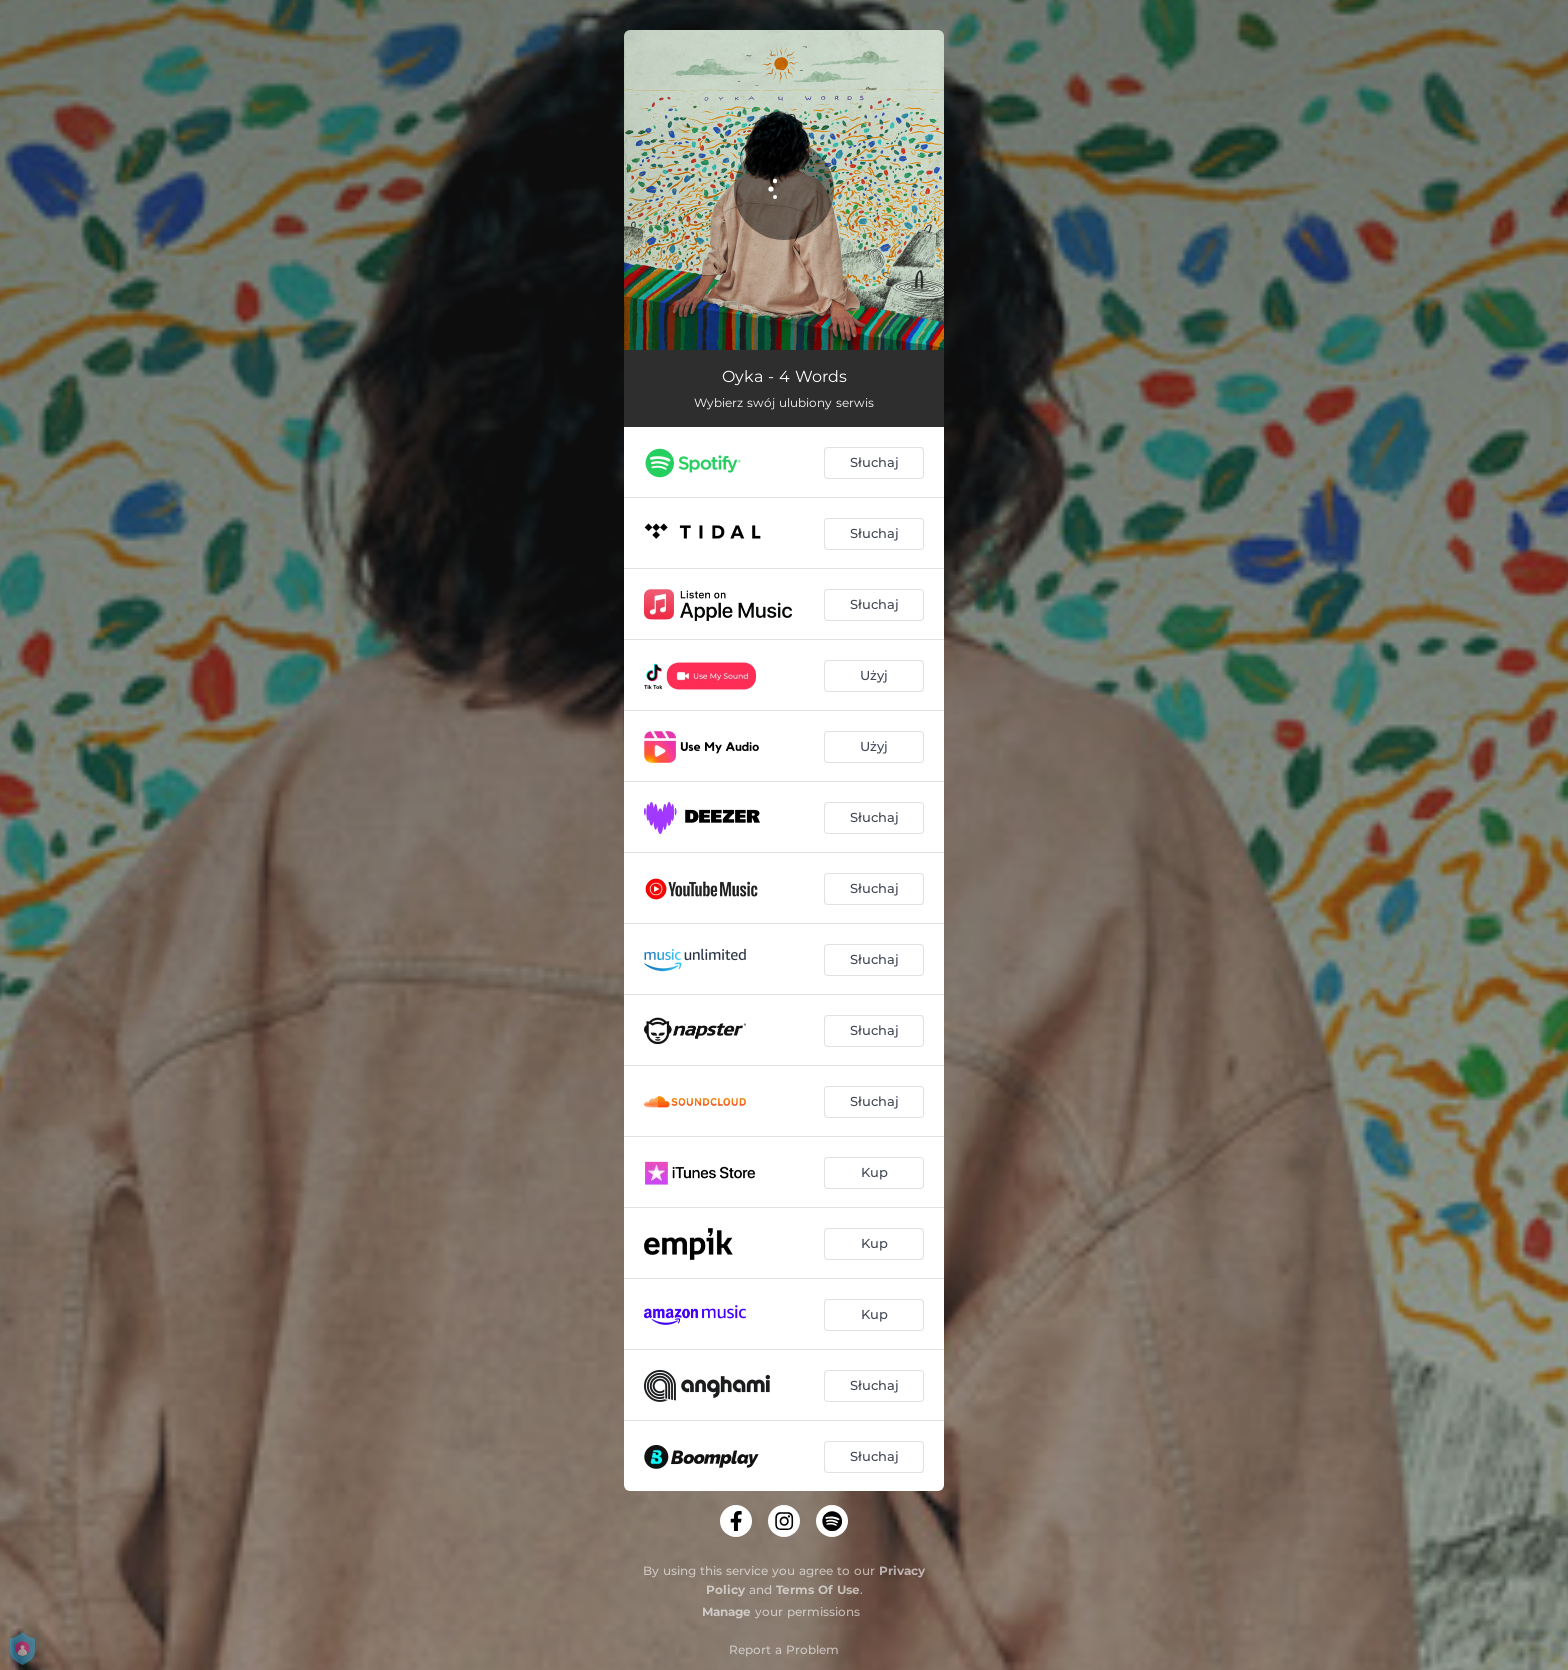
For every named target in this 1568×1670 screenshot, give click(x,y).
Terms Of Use (818, 1589)
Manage (726, 1611)
